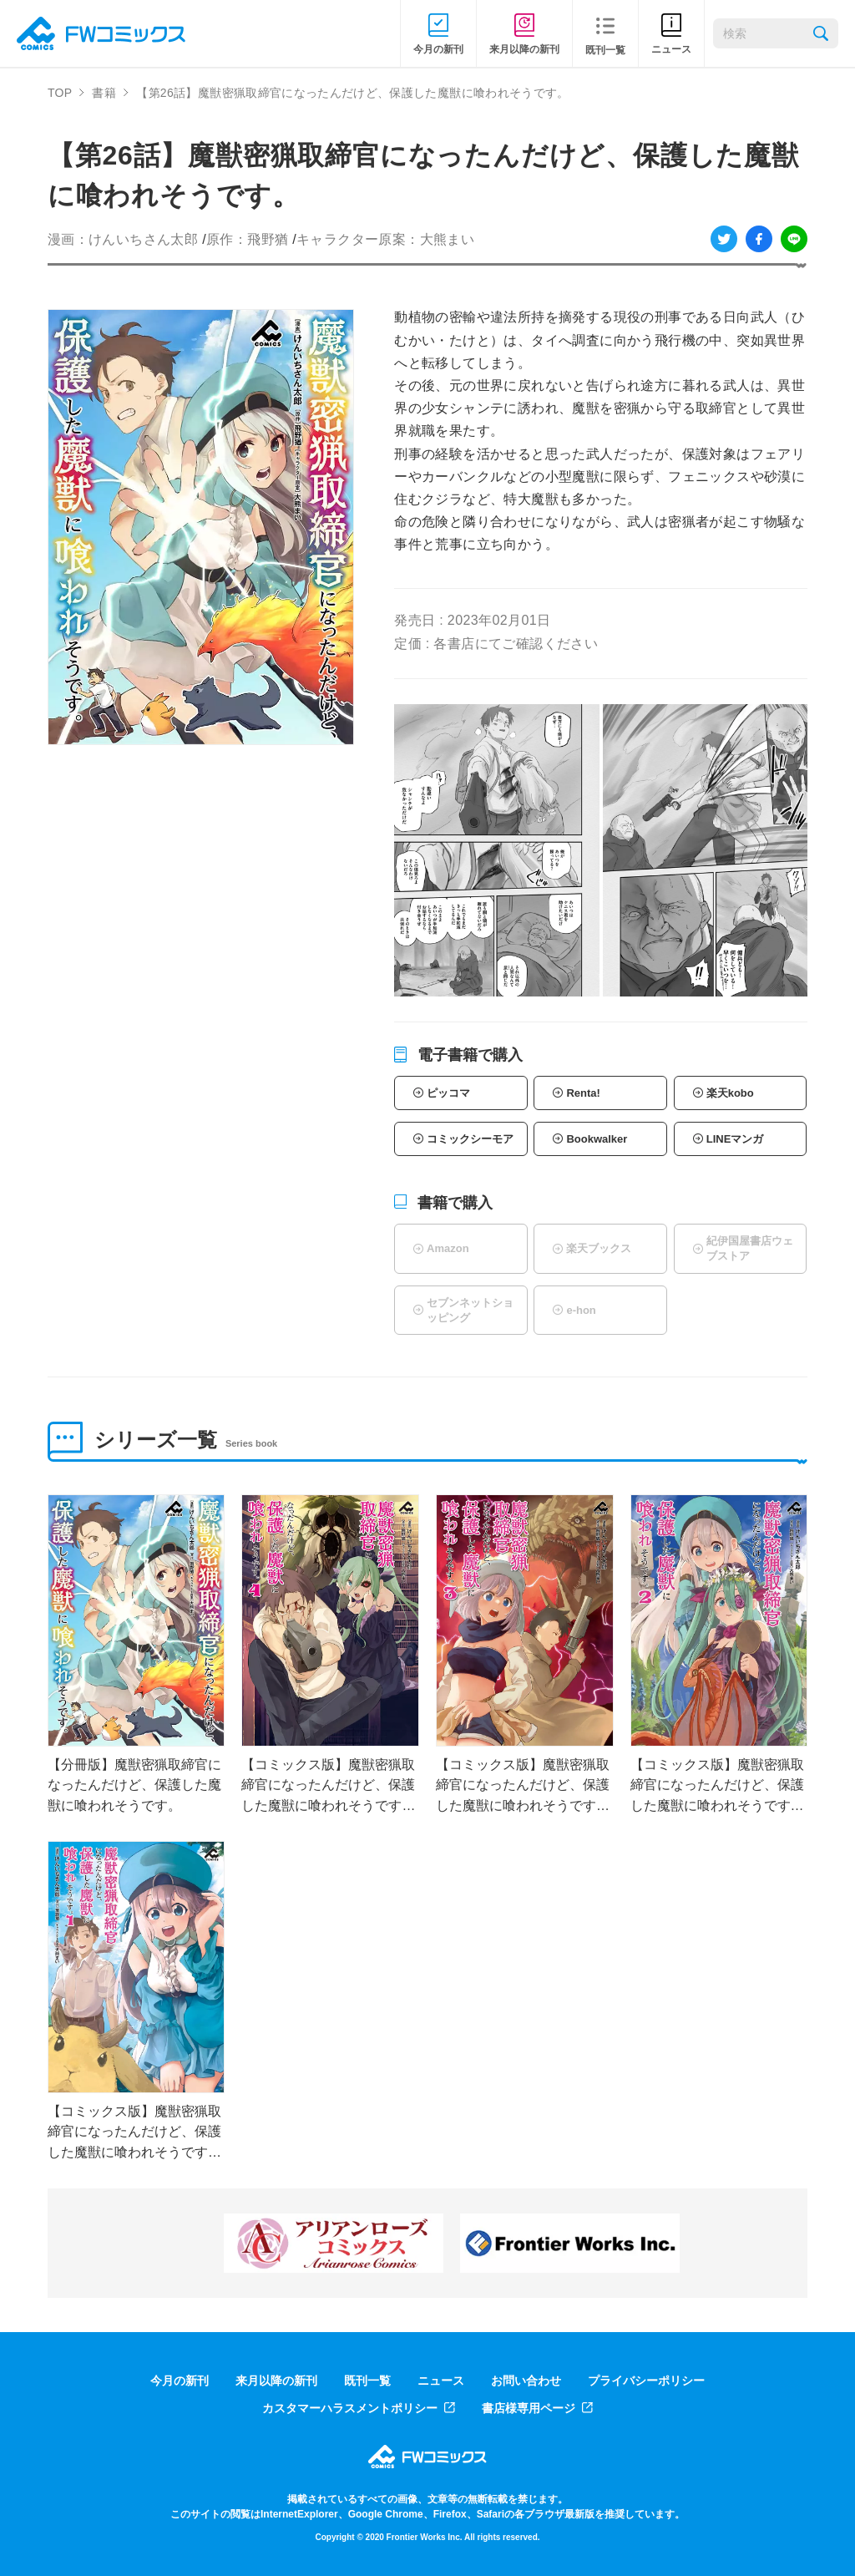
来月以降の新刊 (276, 2380)
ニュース (440, 2380)
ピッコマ (448, 1093)
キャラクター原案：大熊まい (385, 239)
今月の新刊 (179, 2380)
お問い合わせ (526, 2380)
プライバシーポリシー (646, 2380)
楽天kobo (730, 1093)
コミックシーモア (470, 1139)
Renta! (583, 1093)
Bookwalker (596, 1139)
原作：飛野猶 (247, 239)
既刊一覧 (367, 2380)
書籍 (104, 92)
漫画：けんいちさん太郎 (123, 239)
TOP (60, 92)
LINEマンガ (735, 1139)
